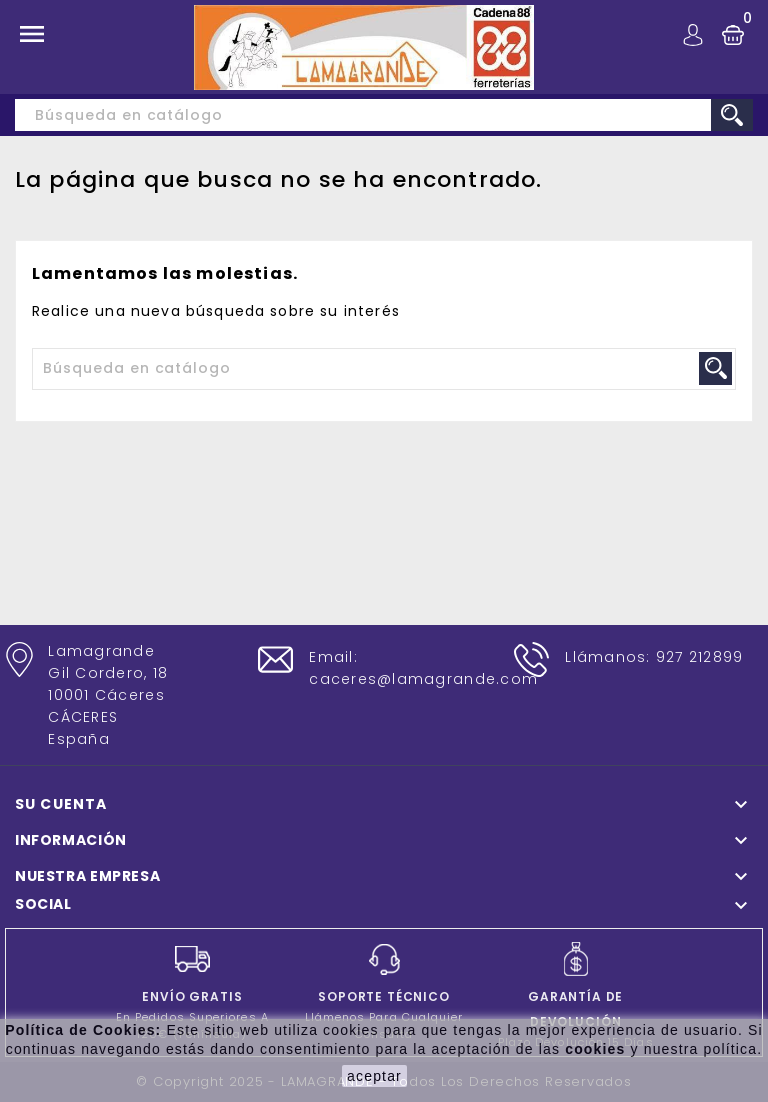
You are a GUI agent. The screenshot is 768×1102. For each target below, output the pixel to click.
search (732, 115)
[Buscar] (384, 115)
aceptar (374, 1076)
